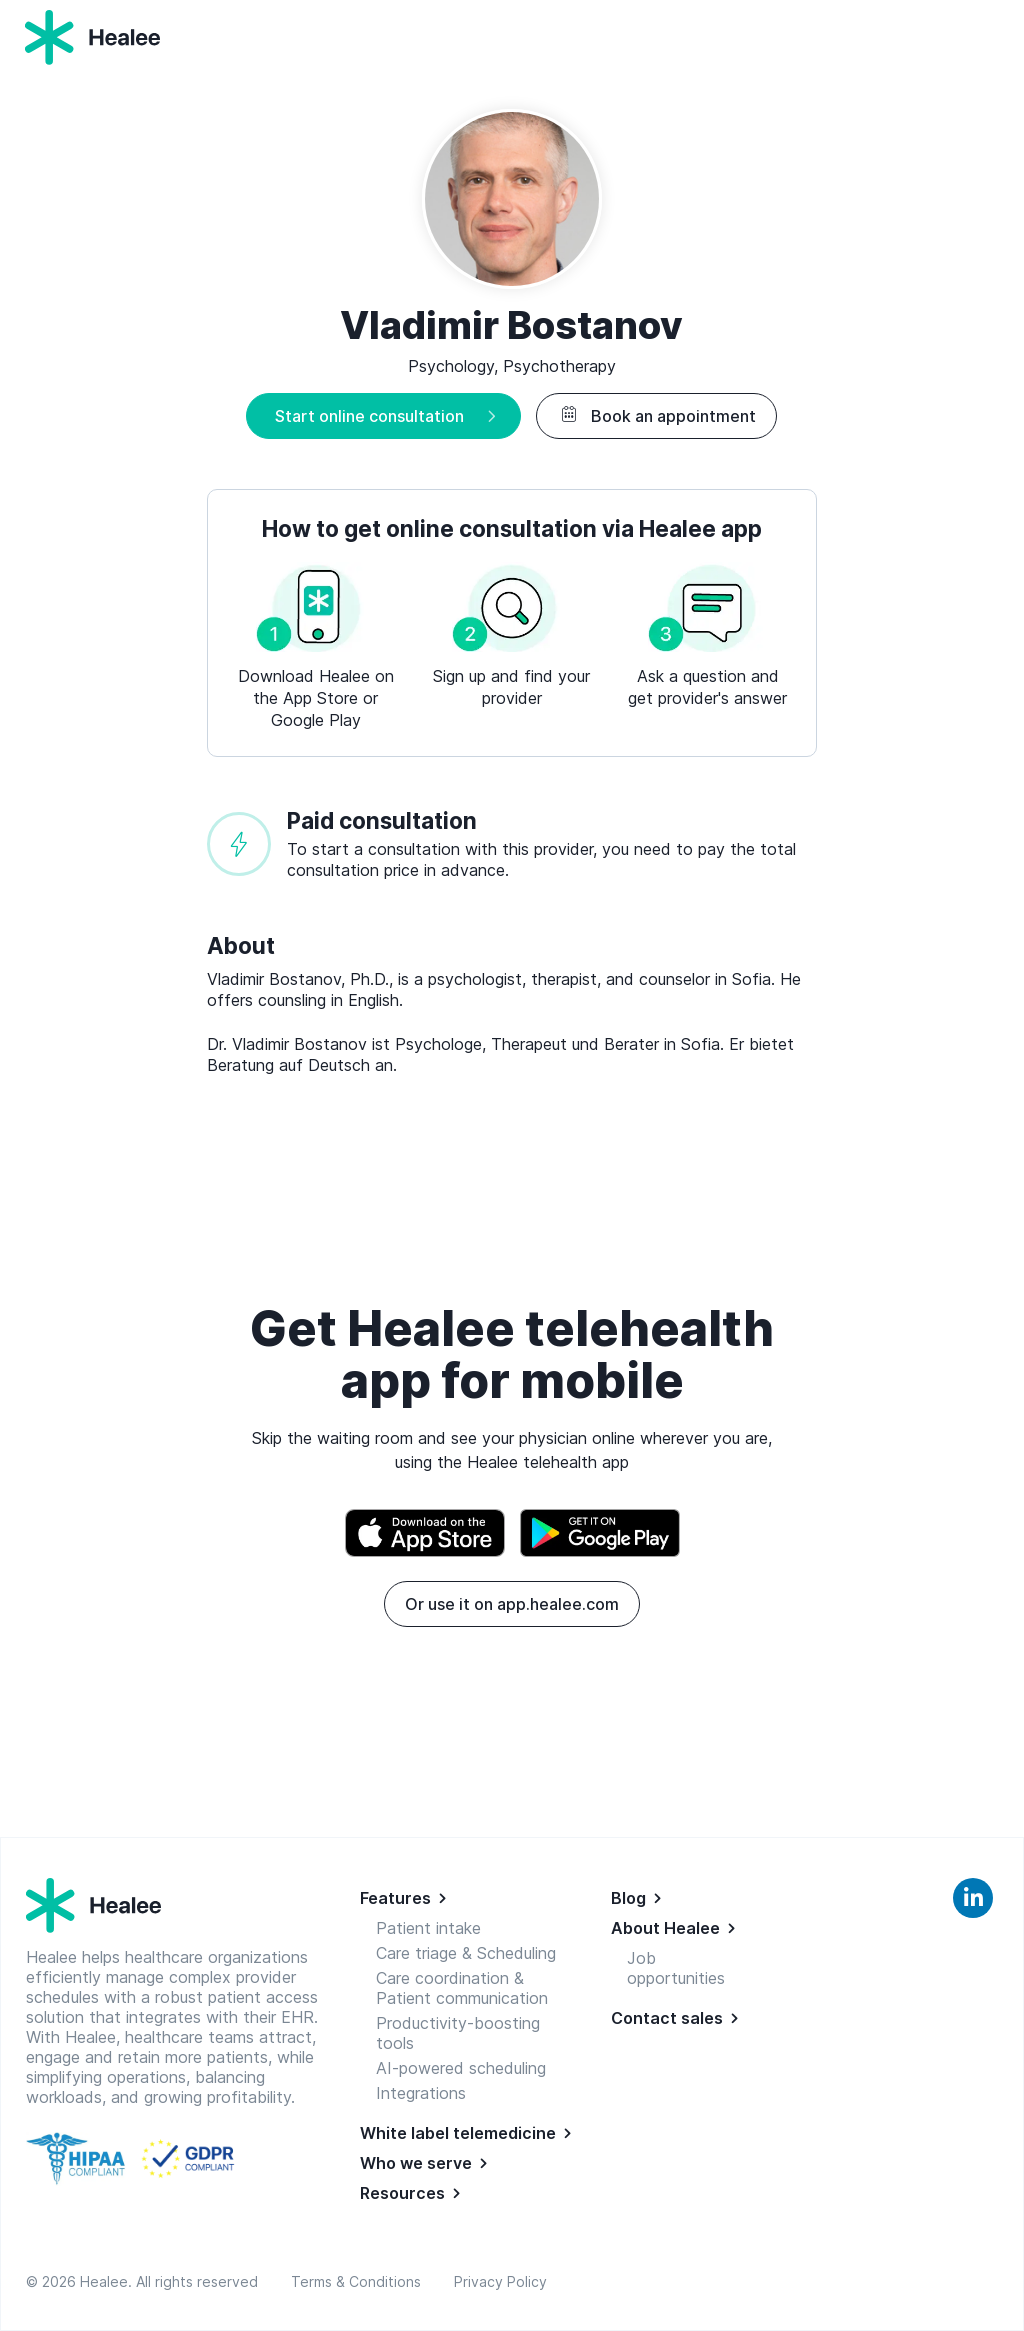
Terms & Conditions (360, 2281)
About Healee (665, 1928)
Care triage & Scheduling (466, 1953)
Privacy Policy (500, 2281)
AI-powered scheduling (461, 2068)
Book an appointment (656, 416)
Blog (628, 1898)
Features (395, 1898)
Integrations (421, 2093)
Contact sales (667, 2018)
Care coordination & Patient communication (462, 1988)
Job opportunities (676, 1968)
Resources (402, 2193)
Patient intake (428, 1928)
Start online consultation (369, 416)
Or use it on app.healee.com (512, 1604)
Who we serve (416, 2163)
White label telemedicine (458, 2133)
